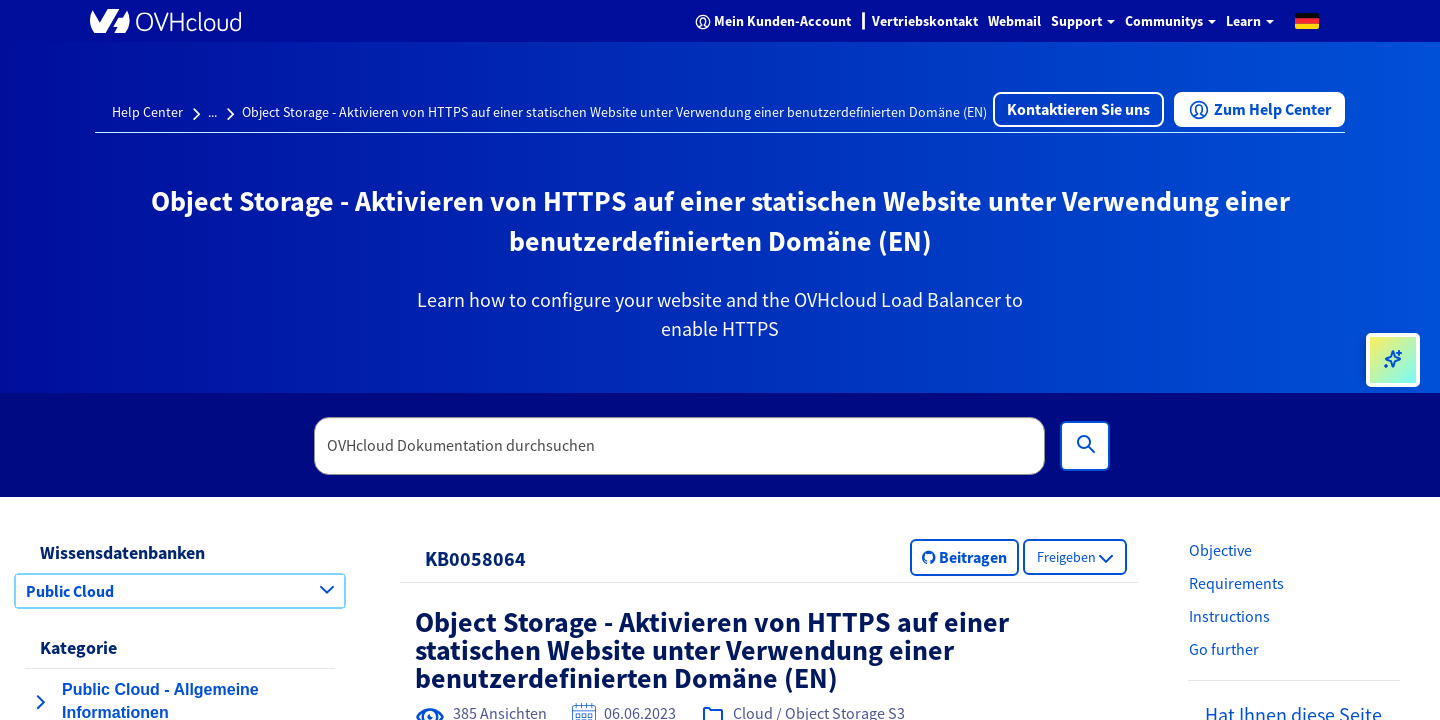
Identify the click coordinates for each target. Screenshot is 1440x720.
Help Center (147, 112)
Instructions (1229, 616)
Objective (1220, 550)
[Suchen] (1085, 446)
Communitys (1170, 21)
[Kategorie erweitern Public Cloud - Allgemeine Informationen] (40, 702)
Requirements (1236, 583)
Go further (1224, 649)
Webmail (1014, 21)
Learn (1250, 21)
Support (1083, 21)
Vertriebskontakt (925, 21)
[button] (1307, 20)
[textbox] (680, 446)
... (212, 112)
